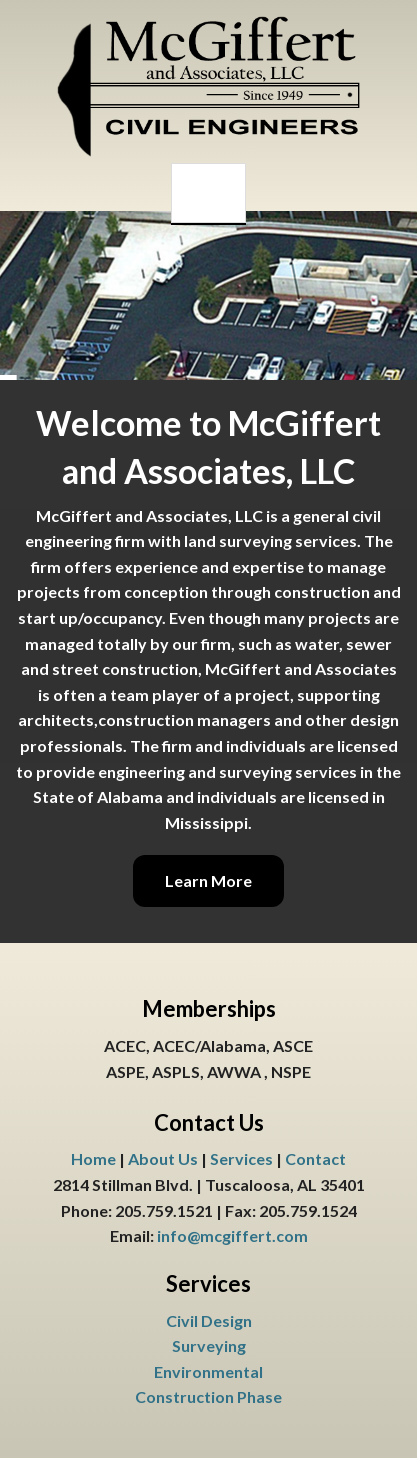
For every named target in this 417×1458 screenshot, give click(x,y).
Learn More (208, 880)
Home (93, 1158)
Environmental (208, 1371)
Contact (315, 1158)
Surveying (209, 1345)
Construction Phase (208, 1396)
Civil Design (209, 1320)
